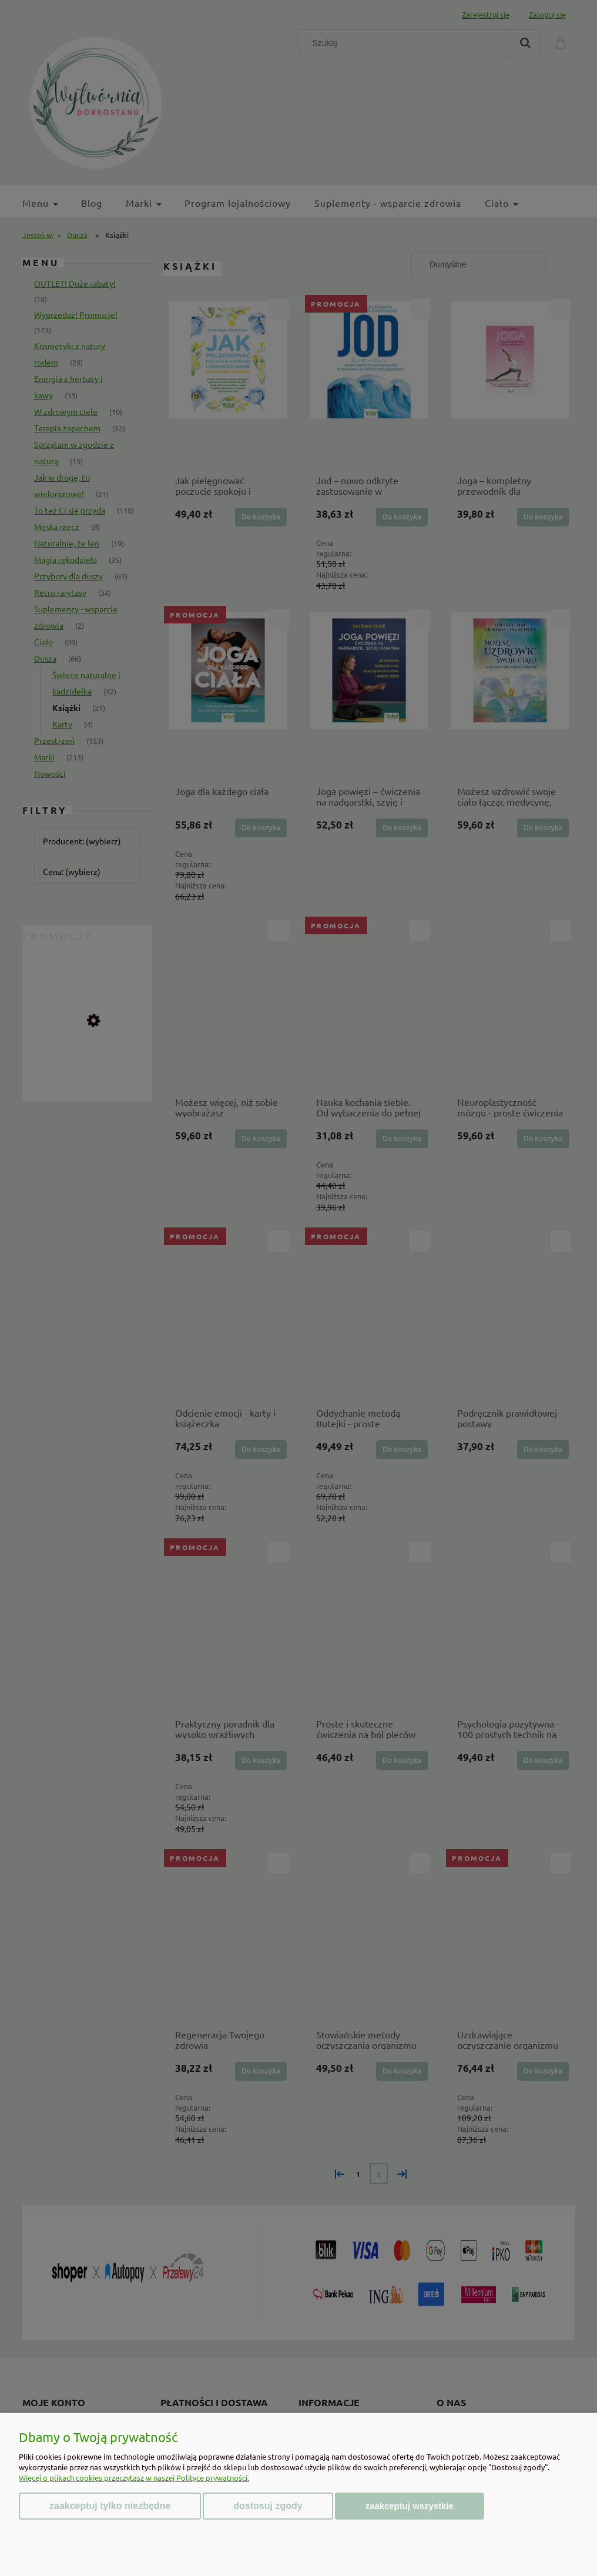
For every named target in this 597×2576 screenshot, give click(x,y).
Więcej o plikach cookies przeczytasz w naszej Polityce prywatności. (134, 2478)
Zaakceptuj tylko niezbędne (109, 2506)
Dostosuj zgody (267, 2506)
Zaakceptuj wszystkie (409, 2506)
